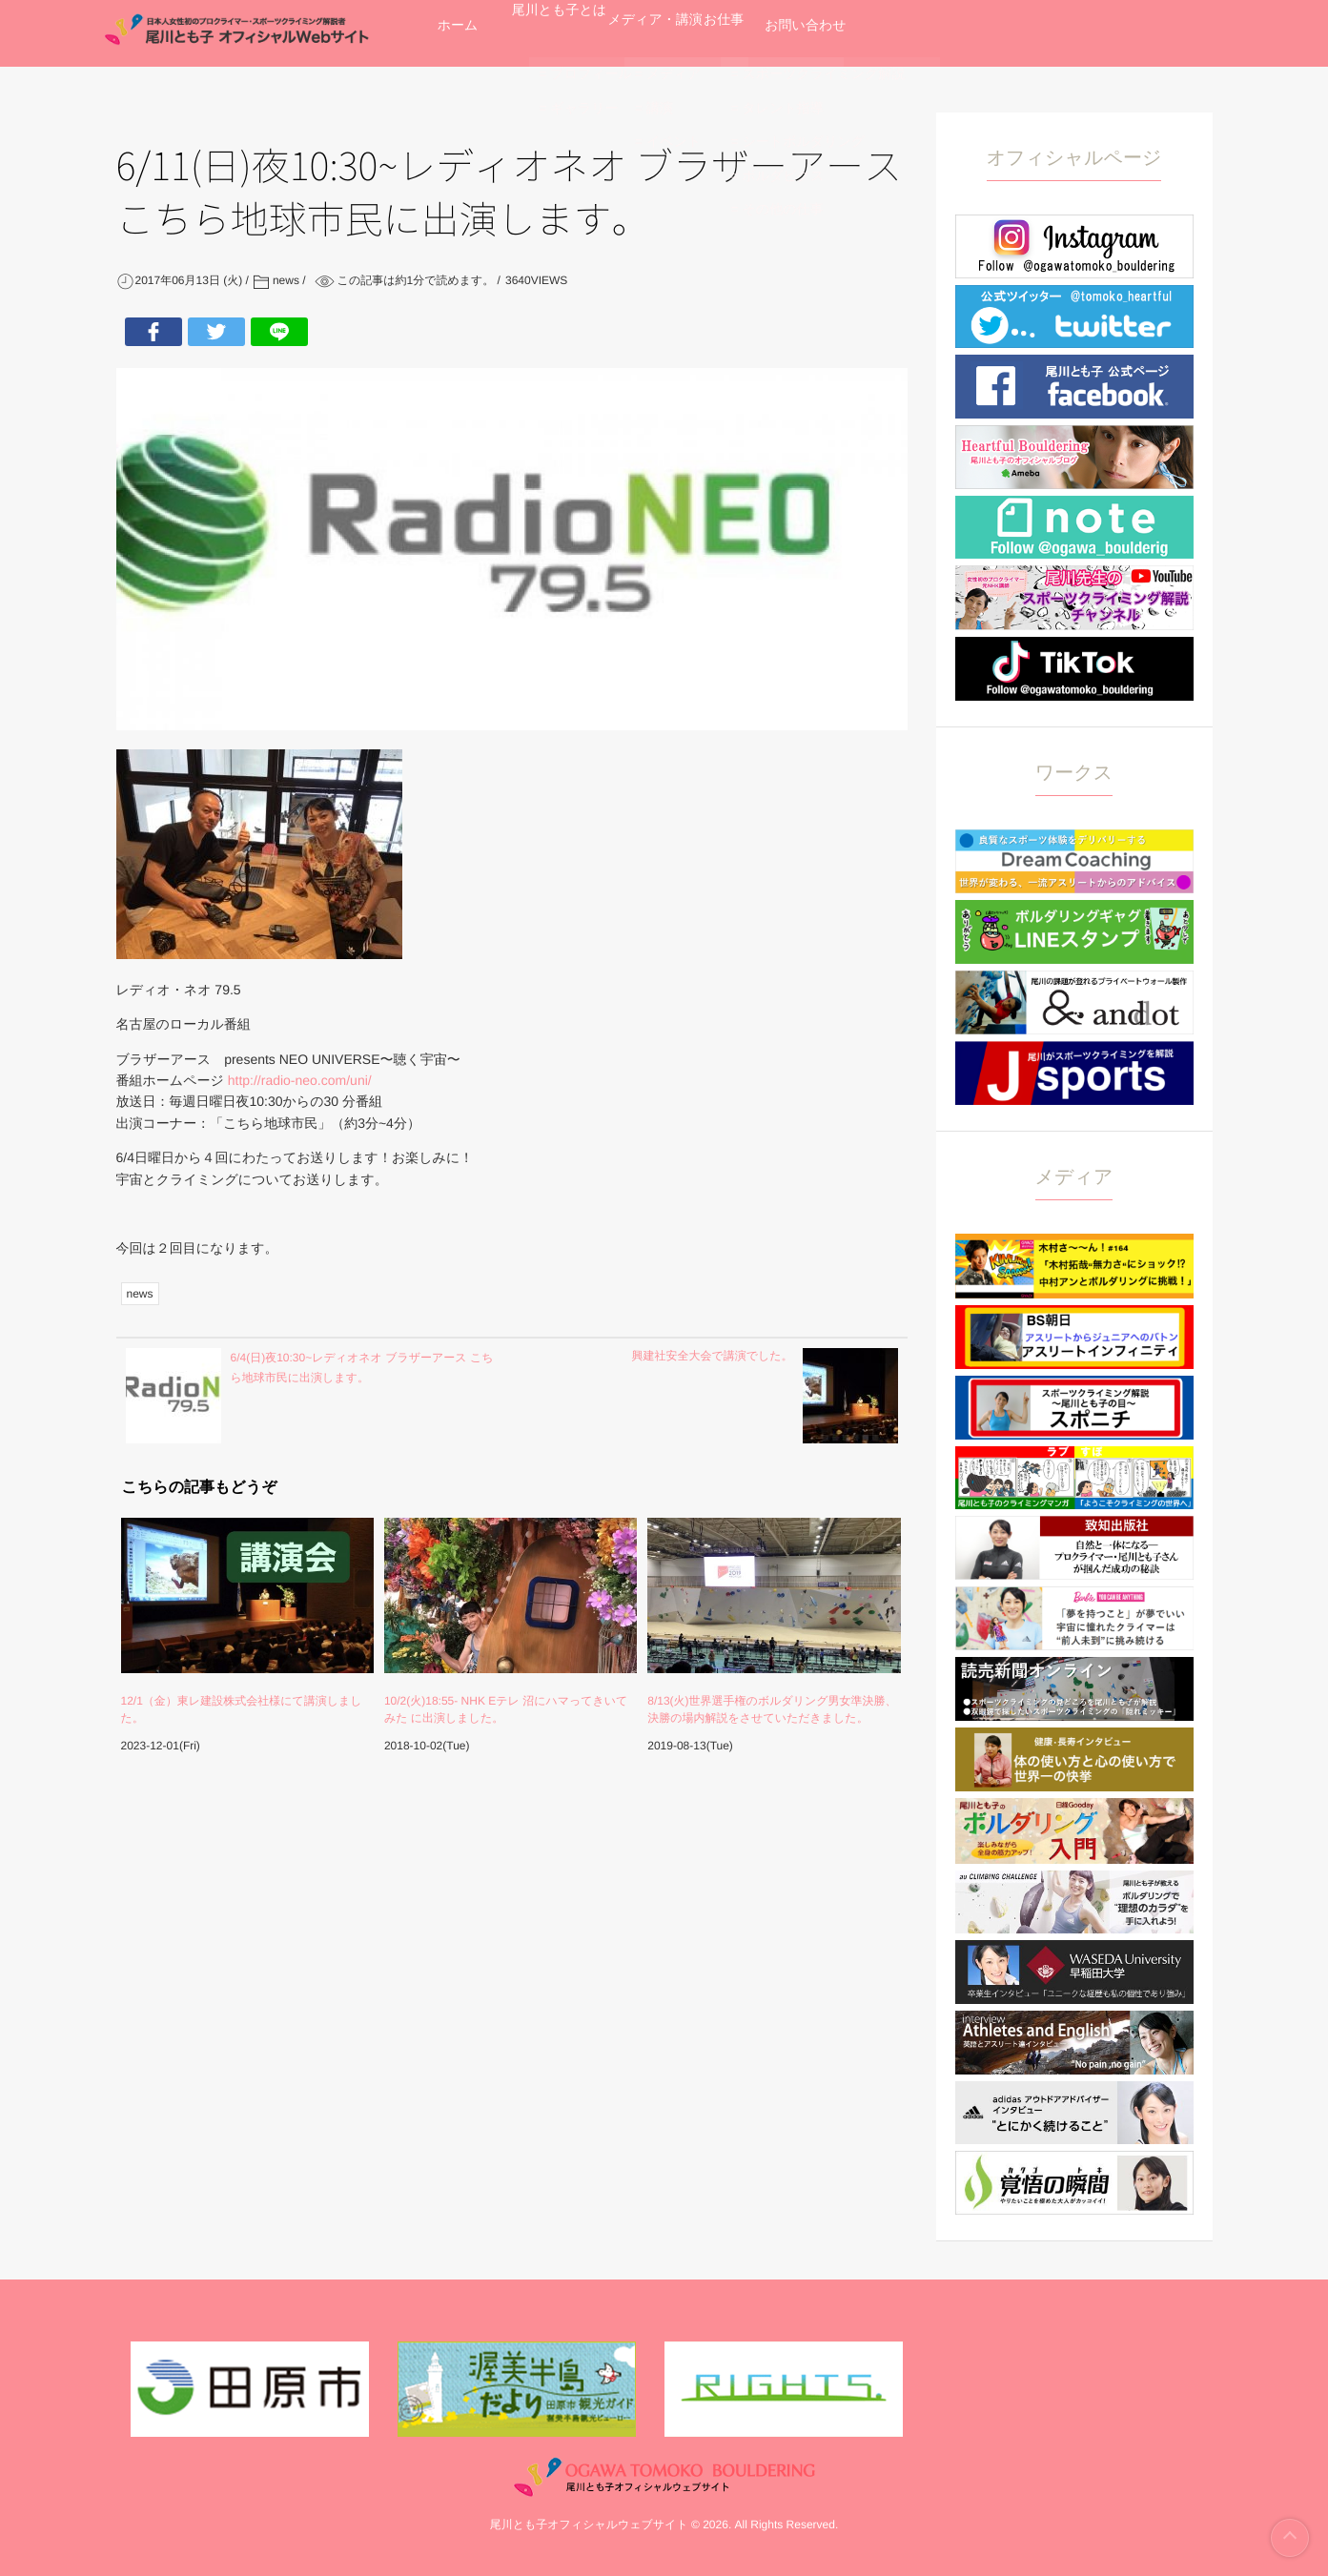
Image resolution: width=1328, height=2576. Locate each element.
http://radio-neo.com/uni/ (298, 1080)
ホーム (478, 33)
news (140, 1293)
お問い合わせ (1027, 33)
